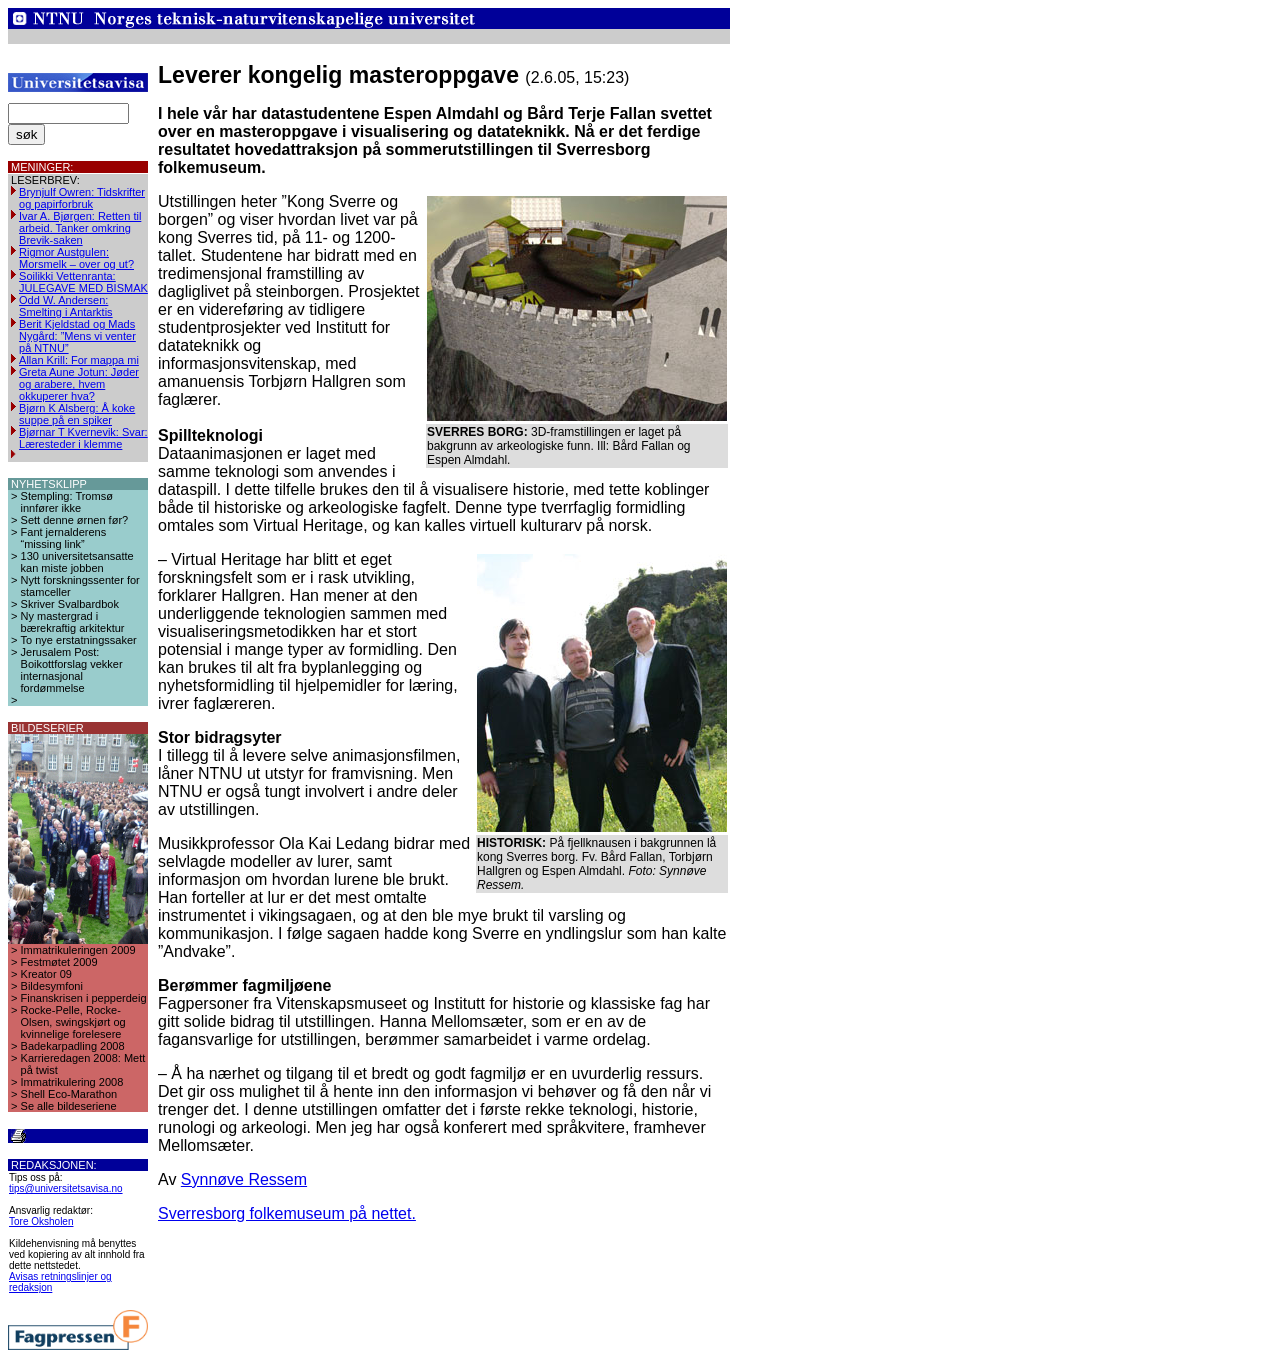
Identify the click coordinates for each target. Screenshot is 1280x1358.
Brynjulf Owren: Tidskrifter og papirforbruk (82, 198)
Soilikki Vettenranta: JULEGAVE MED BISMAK (83, 282)
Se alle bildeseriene (69, 1106)
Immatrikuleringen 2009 (78, 950)
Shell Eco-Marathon (69, 1094)
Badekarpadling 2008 (73, 1046)
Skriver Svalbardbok (70, 604)
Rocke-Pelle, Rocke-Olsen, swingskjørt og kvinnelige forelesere (73, 1022)
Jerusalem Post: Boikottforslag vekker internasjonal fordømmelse (72, 670)
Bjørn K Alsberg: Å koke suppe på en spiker (77, 414)
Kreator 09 (46, 974)
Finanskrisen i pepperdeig (84, 998)
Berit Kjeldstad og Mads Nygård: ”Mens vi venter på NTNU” (77, 336)
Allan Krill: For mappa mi (79, 360)
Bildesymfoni (52, 986)
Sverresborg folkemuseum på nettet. (287, 1213)
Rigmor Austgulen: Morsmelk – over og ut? (76, 258)
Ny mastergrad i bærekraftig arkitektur (73, 622)
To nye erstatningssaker (79, 640)
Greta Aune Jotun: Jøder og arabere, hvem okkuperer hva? (79, 384)
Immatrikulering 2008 (72, 1082)
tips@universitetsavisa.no (66, 1188)
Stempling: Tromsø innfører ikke (67, 502)
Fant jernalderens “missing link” (64, 538)
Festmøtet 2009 (59, 962)
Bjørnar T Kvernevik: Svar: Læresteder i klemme (83, 438)
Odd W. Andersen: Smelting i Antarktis (66, 306)
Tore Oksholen (41, 1221)
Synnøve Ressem (244, 1179)
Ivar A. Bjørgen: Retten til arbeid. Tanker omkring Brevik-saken (80, 228)
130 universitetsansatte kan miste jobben (77, 562)
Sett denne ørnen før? (75, 520)
